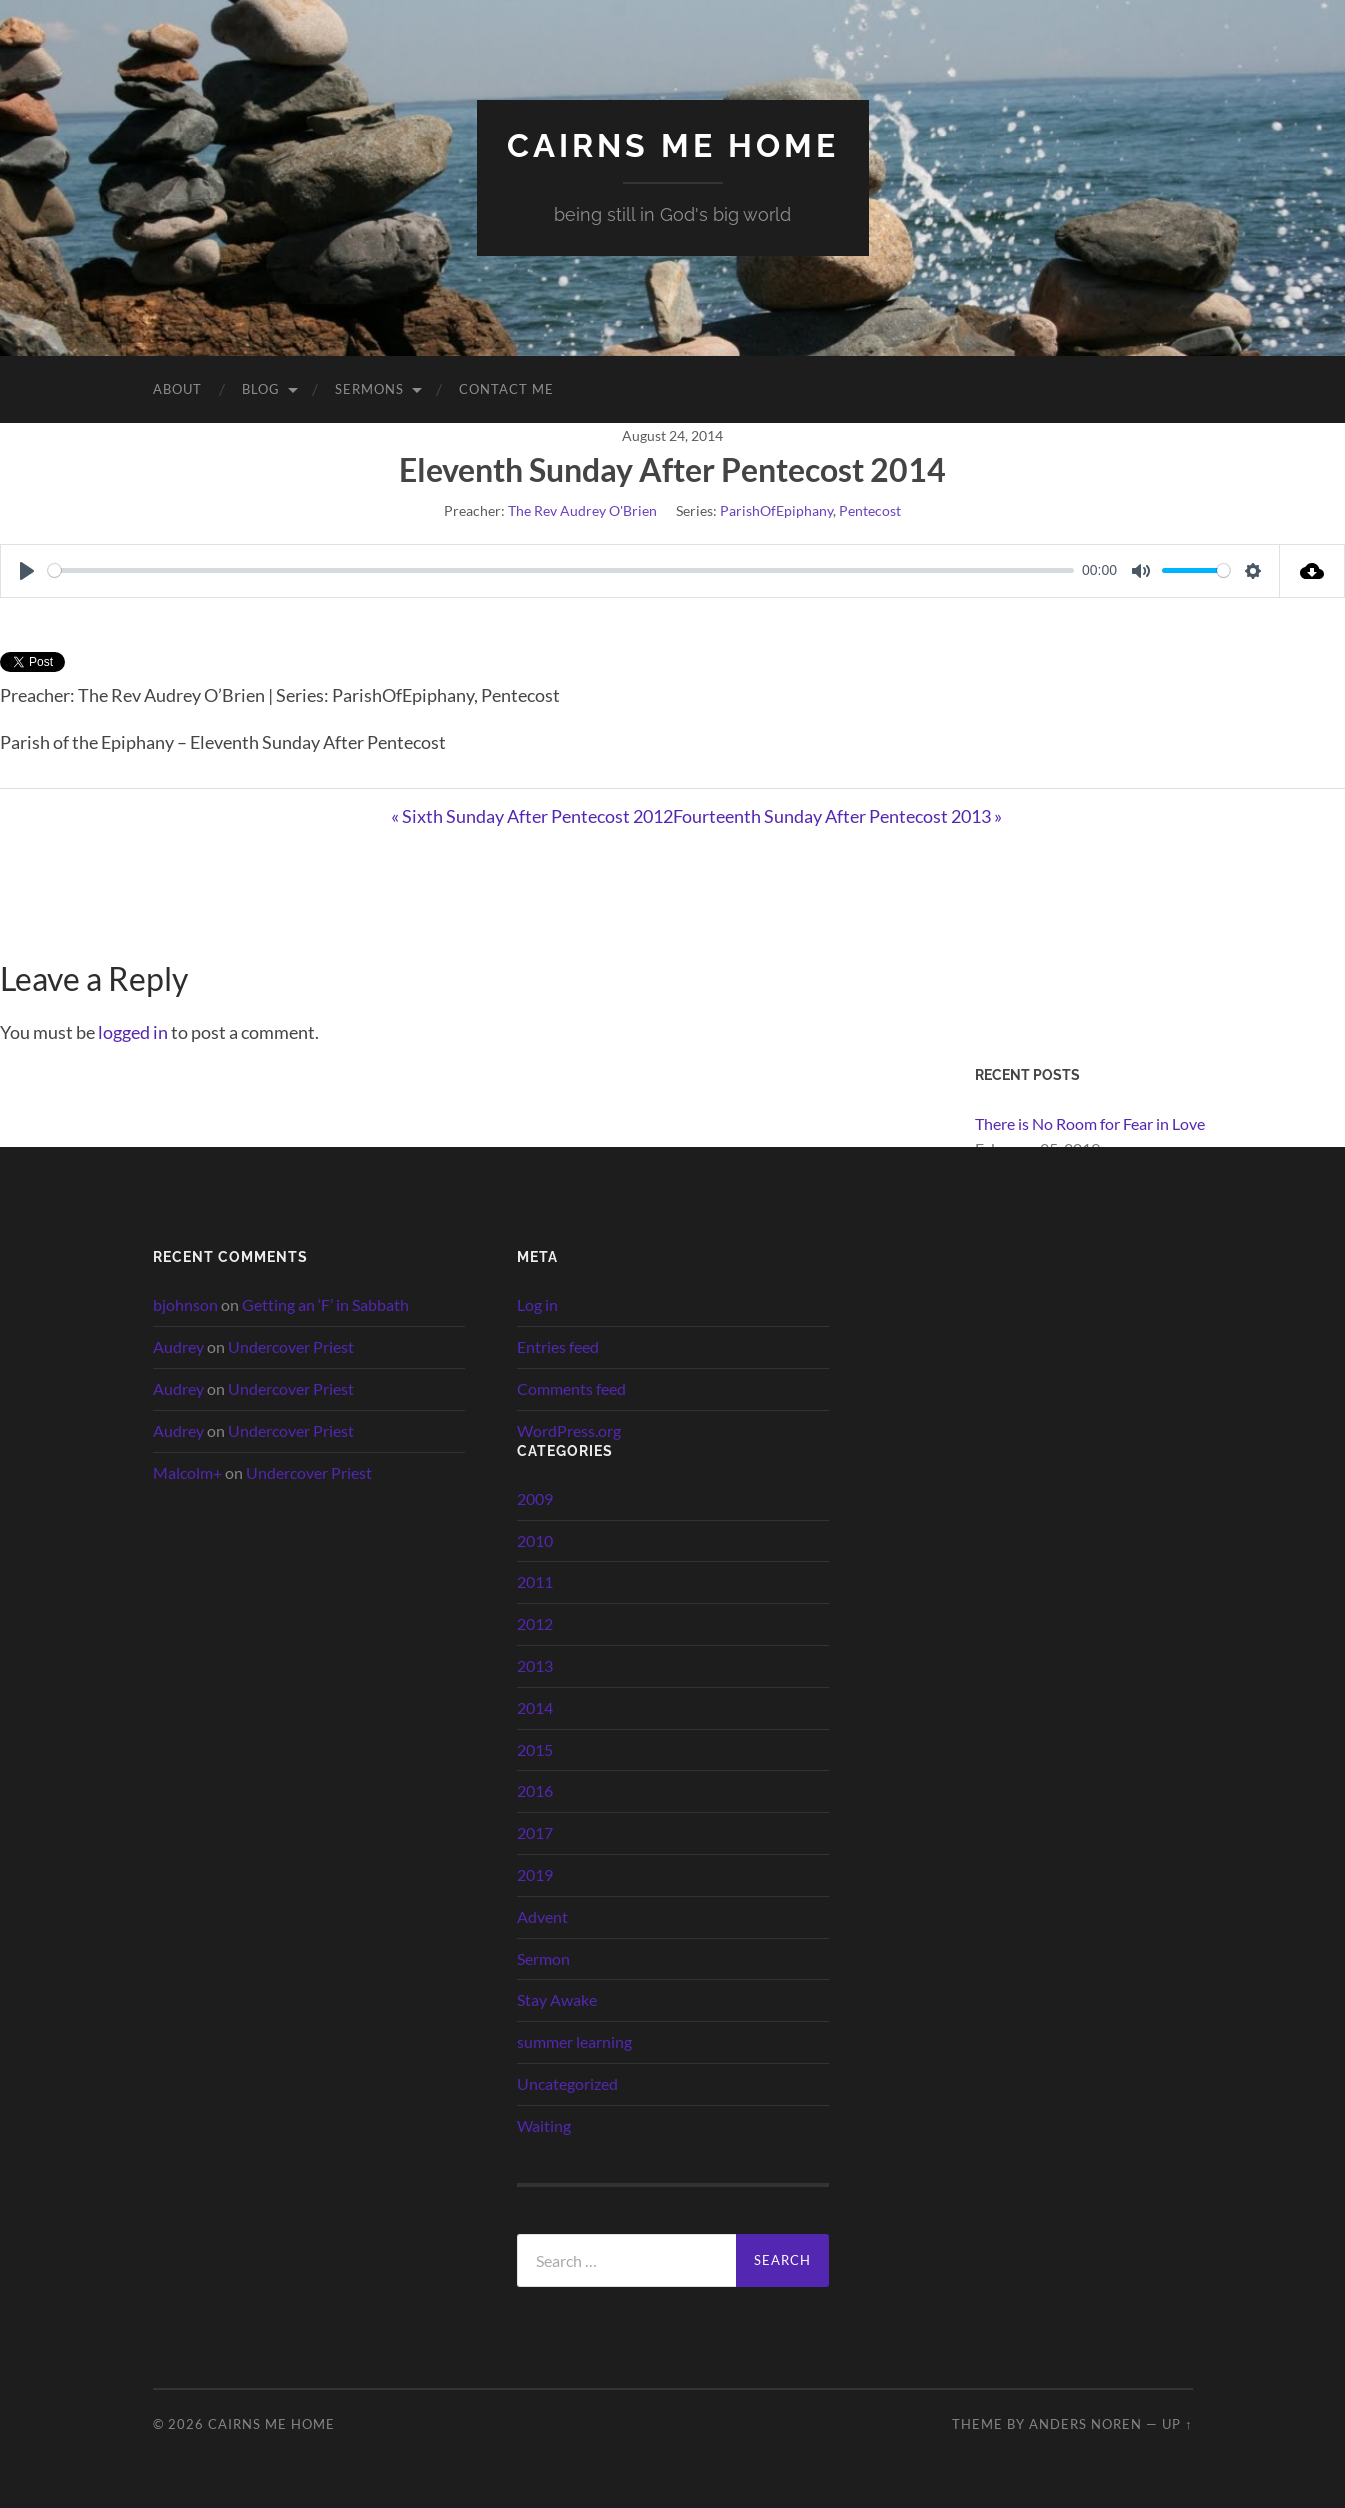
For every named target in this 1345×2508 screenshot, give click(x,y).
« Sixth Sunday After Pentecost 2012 (532, 816)
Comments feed (571, 1388)
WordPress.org (569, 1430)
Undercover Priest (291, 1346)
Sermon (543, 1958)
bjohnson (185, 1304)
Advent (542, 1916)
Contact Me (506, 389)
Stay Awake (557, 1999)
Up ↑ (1177, 2424)
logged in (133, 1032)
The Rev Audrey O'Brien (582, 510)
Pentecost (870, 510)
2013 (535, 1665)
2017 (535, 1832)
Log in (537, 1304)
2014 (535, 1707)
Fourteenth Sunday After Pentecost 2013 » (837, 816)
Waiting (544, 2125)
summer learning (574, 2041)
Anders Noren (1085, 2424)
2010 (535, 1540)
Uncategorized (567, 2083)
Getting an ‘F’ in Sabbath (325, 1304)
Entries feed (558, 1346)
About (177, 389)
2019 (535, 1874)
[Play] (27, 571)
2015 (535, 1749)
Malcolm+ (187, 1472)
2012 (535, 1623)
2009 (535, 1498)
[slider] (561, 570)
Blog (261, 389)
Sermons (369, 389)
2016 (535, 1790)
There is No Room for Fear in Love (1090, 1123)
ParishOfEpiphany (776, 510)
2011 (535, 1581)
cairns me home (673, 145)
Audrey (178, 1346)
